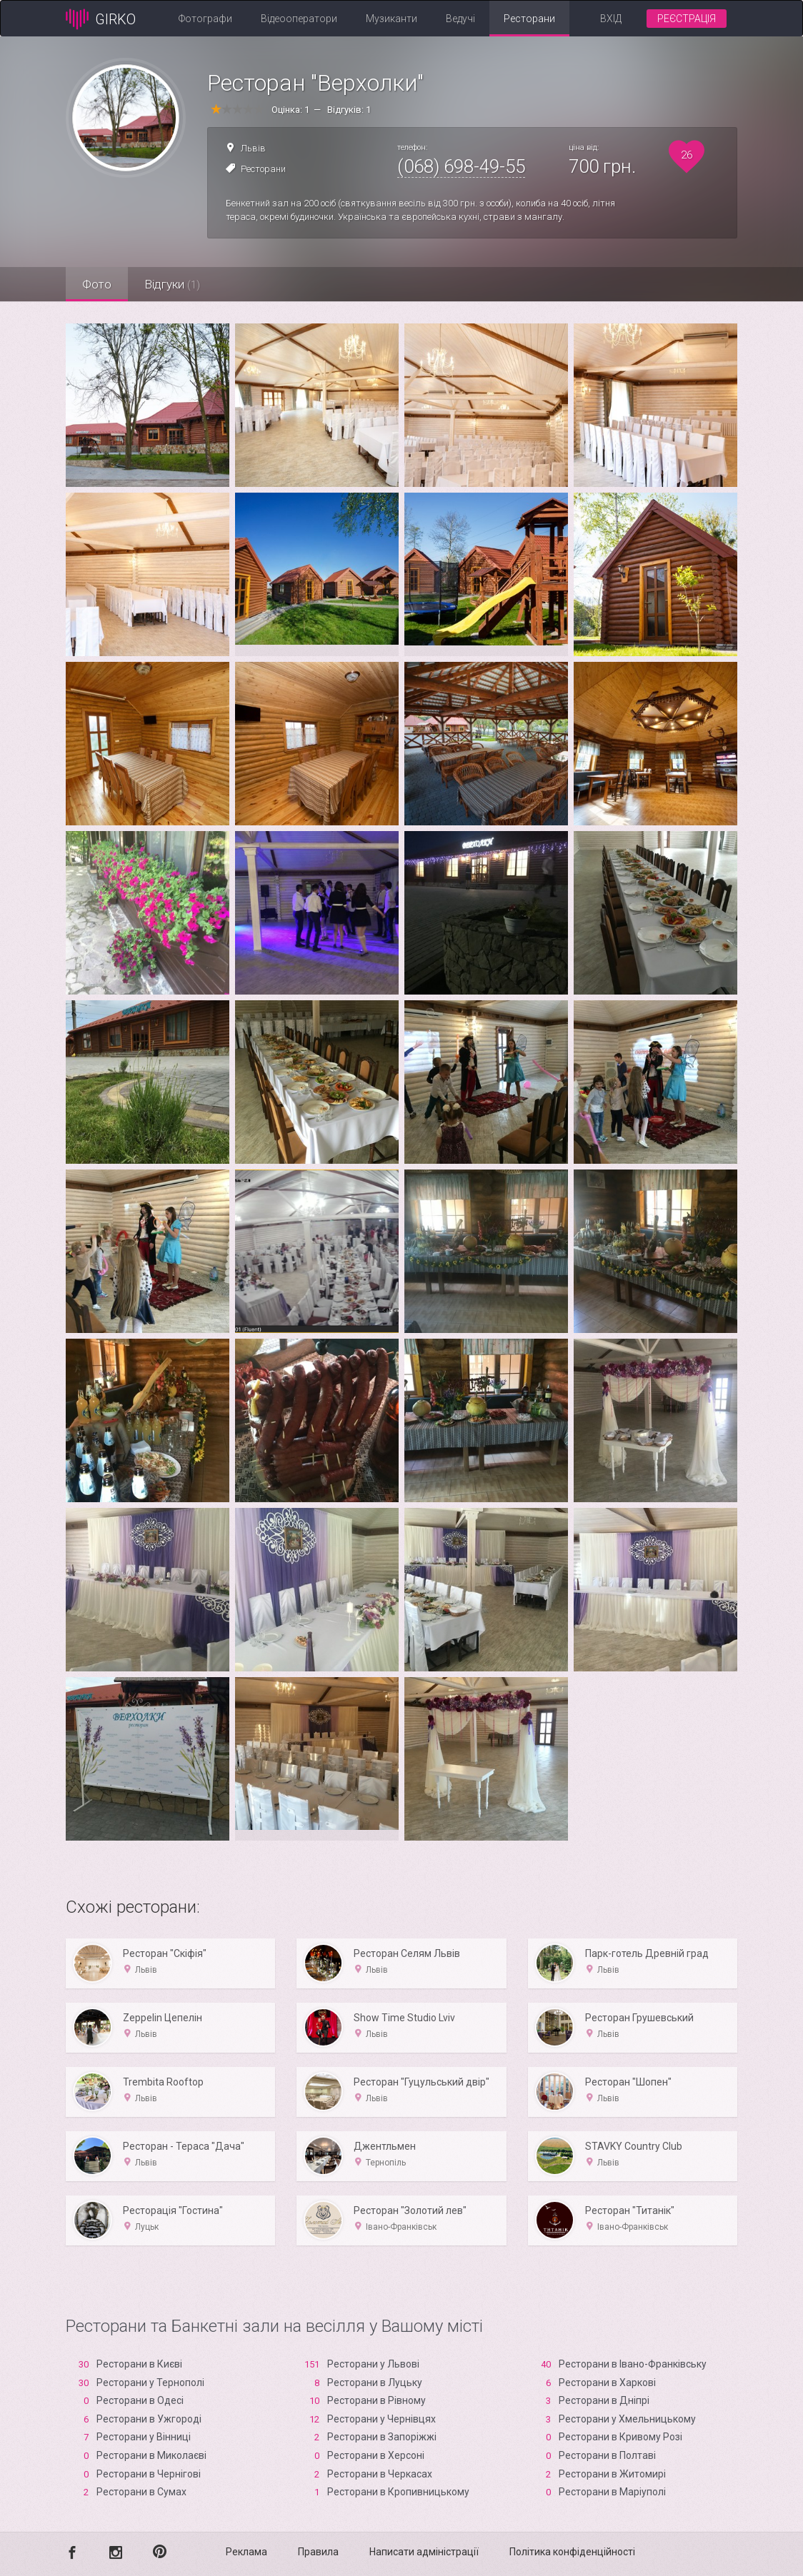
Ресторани (529, 18)
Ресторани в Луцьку (374, 2382)
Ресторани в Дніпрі (604, 2400)
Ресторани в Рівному (376, 2400)
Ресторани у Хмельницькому (627, 2419)
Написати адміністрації (424, 2551)
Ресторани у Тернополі (150, 2382)
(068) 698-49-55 (461, 166)
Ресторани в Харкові (607, 2382)
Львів (253, 148)
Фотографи (205, 18)
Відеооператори (299, 18)
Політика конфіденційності (572, 2551)
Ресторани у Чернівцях (381, 2419)
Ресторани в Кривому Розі (620, 2436)
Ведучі (460, 18)
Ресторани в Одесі (140, 2400)
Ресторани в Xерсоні (375, 2455)
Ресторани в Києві (139, 2364)
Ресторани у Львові (373, 2364)
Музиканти (391, 18)
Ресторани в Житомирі (612, 2474)
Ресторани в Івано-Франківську (633, 2364)
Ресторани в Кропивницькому (398, 2491)
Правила (318, 2551)
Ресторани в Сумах (141, 2491)
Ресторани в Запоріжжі (382, 2436)
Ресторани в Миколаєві (151, 2455)
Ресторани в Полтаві (607, 2455)
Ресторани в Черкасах (379, 2474)
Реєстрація (686, 18)
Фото (98, 284)
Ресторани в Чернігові (148, 2474)
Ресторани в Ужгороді (148, 2419)
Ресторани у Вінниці (143, 2436)
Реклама (246, 2551)
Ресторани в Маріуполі (612, 2491)
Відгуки (176, 284)
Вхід (611, 18)
